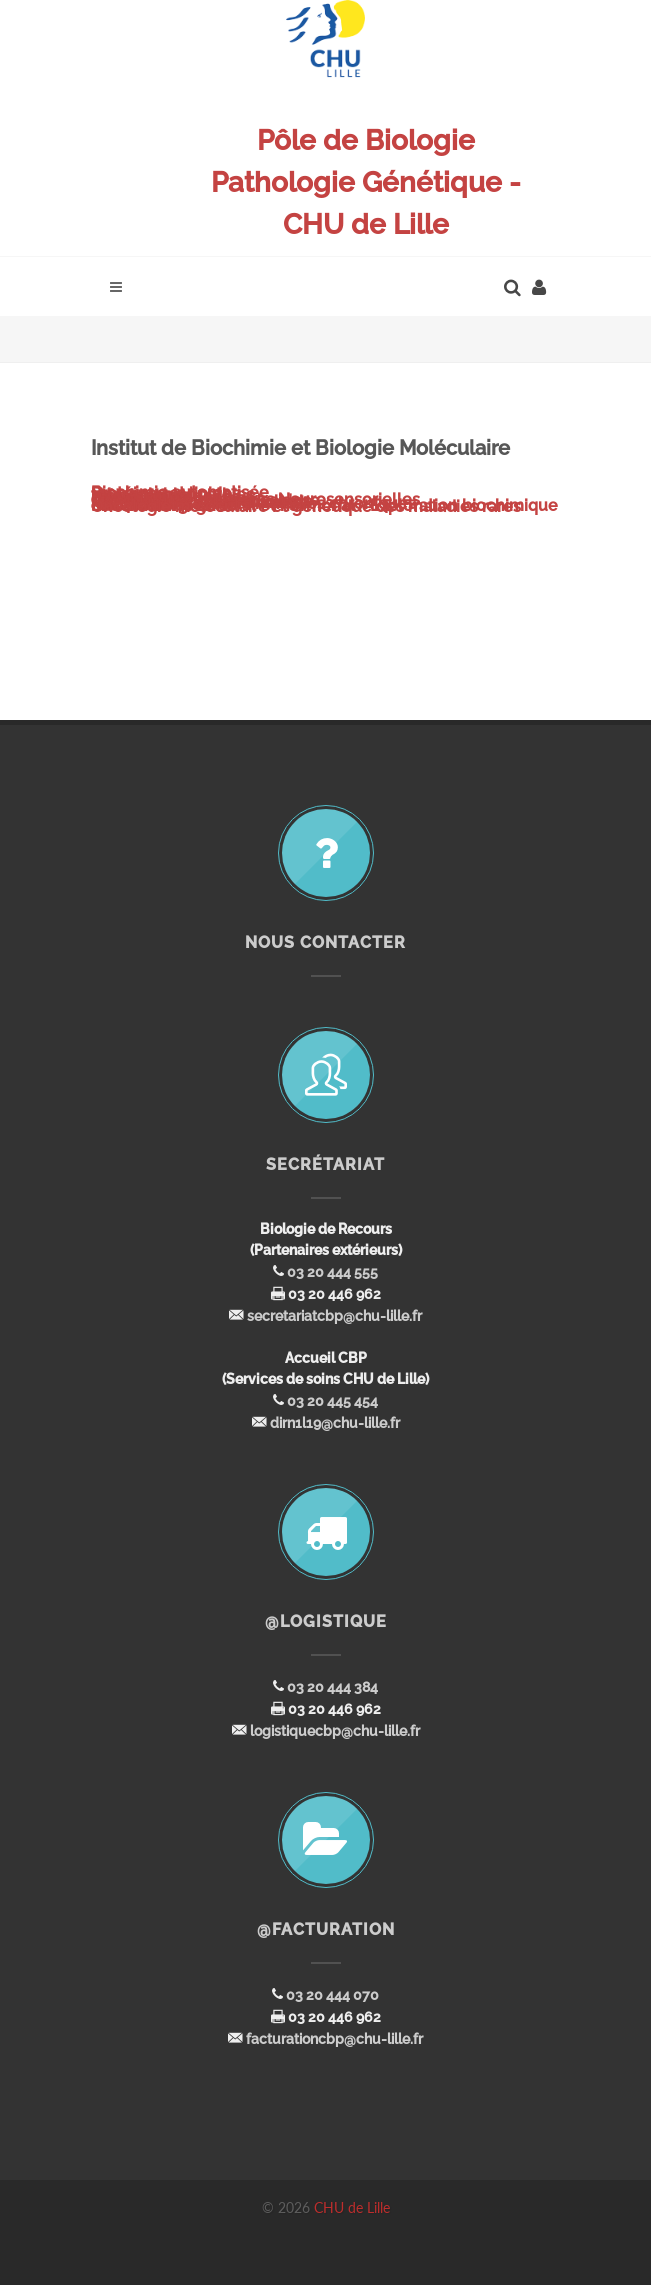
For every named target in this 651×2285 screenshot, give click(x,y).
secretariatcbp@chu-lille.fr (334, 1316)
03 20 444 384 (332, 1687)
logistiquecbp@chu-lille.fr (335, 1731)
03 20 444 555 (332, 1272)
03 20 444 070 (332, 1995)
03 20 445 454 (332, 1401)
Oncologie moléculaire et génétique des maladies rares (306, 506)
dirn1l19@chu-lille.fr (335, 1423)
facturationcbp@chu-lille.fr (334, 2039)
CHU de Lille (352, 2207)
